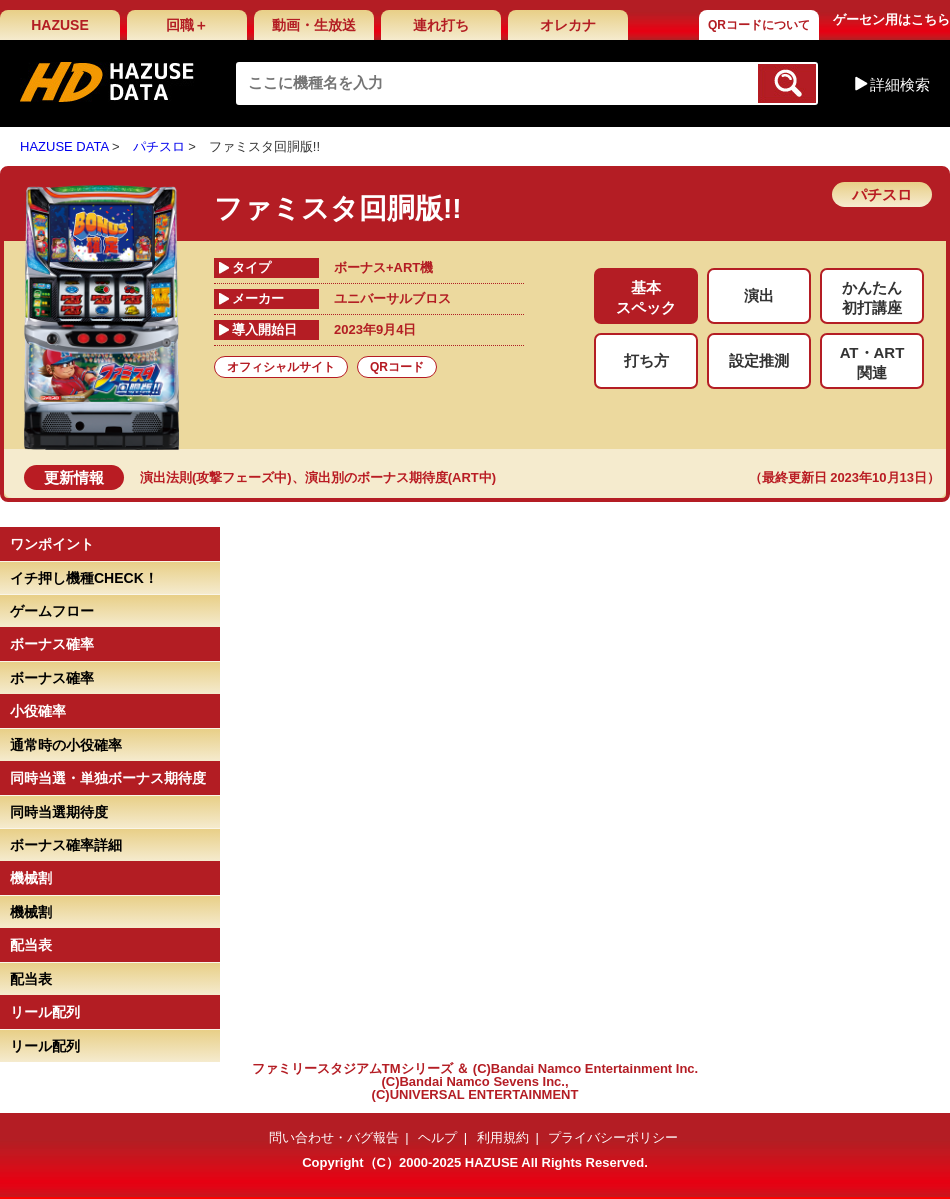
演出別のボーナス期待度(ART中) (400, 477)
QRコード (397, 367)
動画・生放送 (314, 25)
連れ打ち (441, 25)
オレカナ (568, 25)
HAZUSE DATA (64, 146)
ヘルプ (437, 1137)
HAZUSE (60, 25)
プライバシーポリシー (613, 1137)
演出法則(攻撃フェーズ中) (216, 477)
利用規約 (503, 1137)
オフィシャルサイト (281, 367)
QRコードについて (759, 25)
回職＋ (187, 25)
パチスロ (159, 146)
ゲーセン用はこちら (891, 19)
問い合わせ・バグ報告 (334, 1137)
